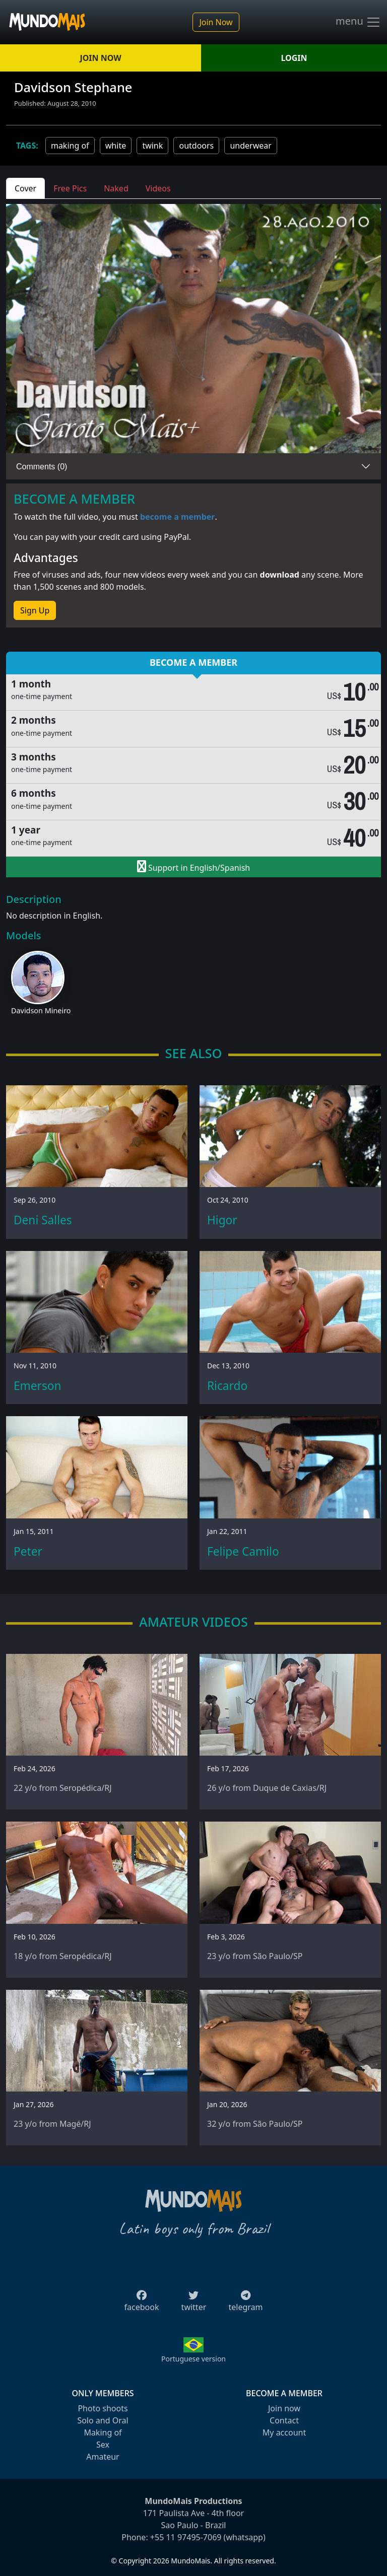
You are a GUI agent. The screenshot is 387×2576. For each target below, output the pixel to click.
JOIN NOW (100, 57)
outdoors (196, 145)
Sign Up (34, 610)
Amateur (102, 2456)
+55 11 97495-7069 (186, 2537)
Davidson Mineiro (41, 1010)
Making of (102, 2432)
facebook (141, 2304)
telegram (245, 2304)
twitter (194, 2304)
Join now (284, 2408)
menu (358, 22)
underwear (250, 145)
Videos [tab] (158, 188)
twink (152, 145)
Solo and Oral (102, 2420)
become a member (177, 516)
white (115, 145)
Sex (102, 2444)
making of (70, 145)
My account (284, 2432)
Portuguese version (193, 2358)
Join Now (215, 22)
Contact (284, 2420)
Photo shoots (102, 2408)
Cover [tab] (25, 188)
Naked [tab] (116, 188)
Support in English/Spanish (193, 866)
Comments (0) (41, 466)
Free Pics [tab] (70, 188)
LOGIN (294, 57)
